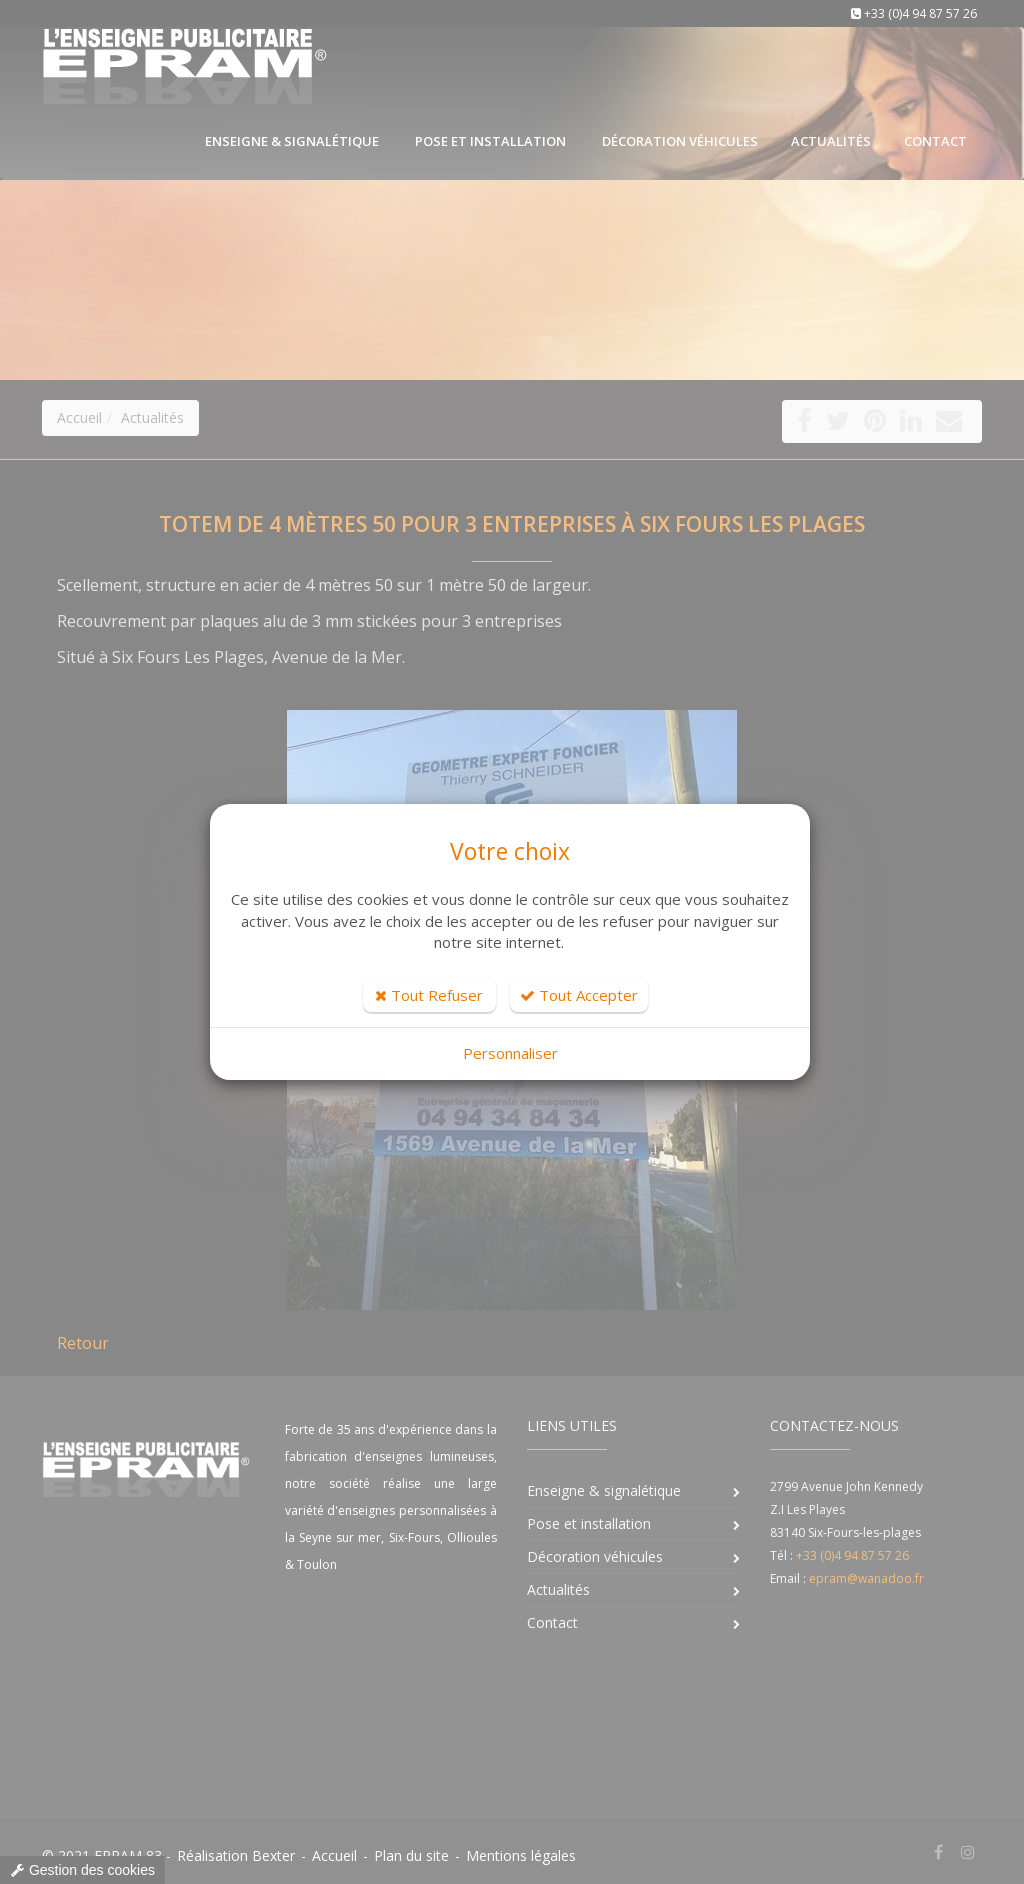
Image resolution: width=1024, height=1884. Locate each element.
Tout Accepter (579, 995)
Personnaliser (510, 1053)
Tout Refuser (429, 995)
